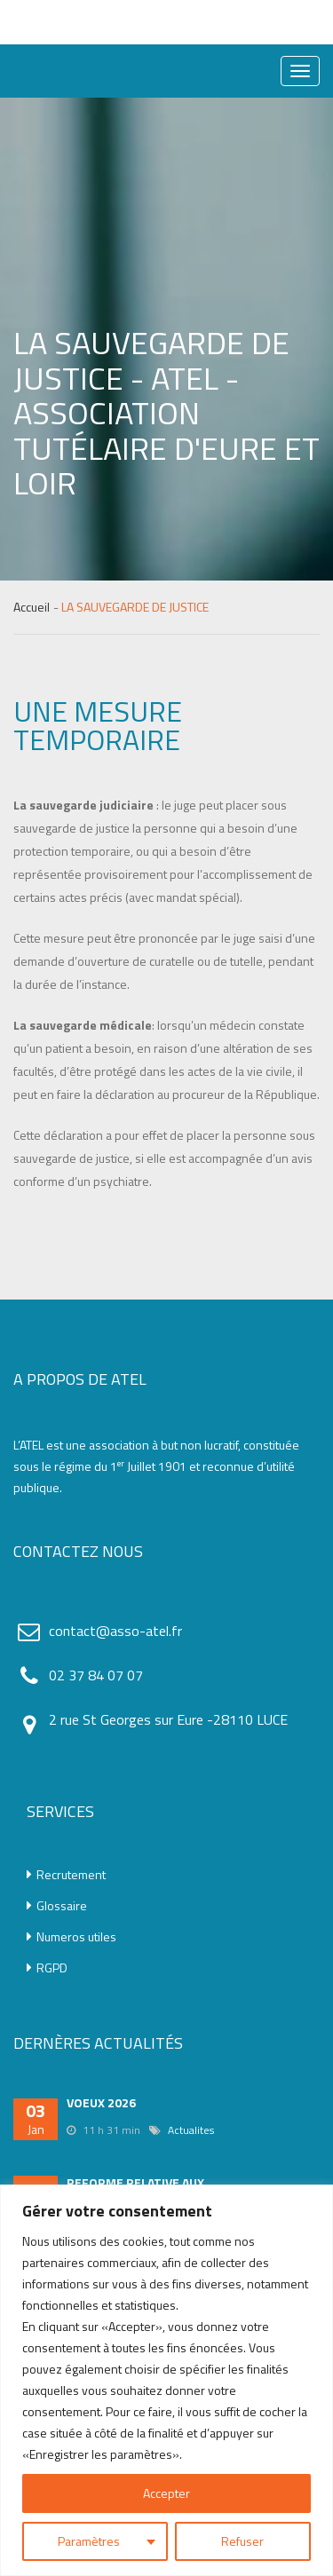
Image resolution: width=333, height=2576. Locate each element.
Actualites (191, 2129)
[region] (166, 2380)
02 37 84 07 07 (96, 1675)
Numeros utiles (71, 1937)
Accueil (31, 607)
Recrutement (66, 1875)
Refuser (242, 2541)
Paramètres (89, 2541)
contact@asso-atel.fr (115, 1631)
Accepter (166, 2493)
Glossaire (57, 1906)
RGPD (47, 1968)
